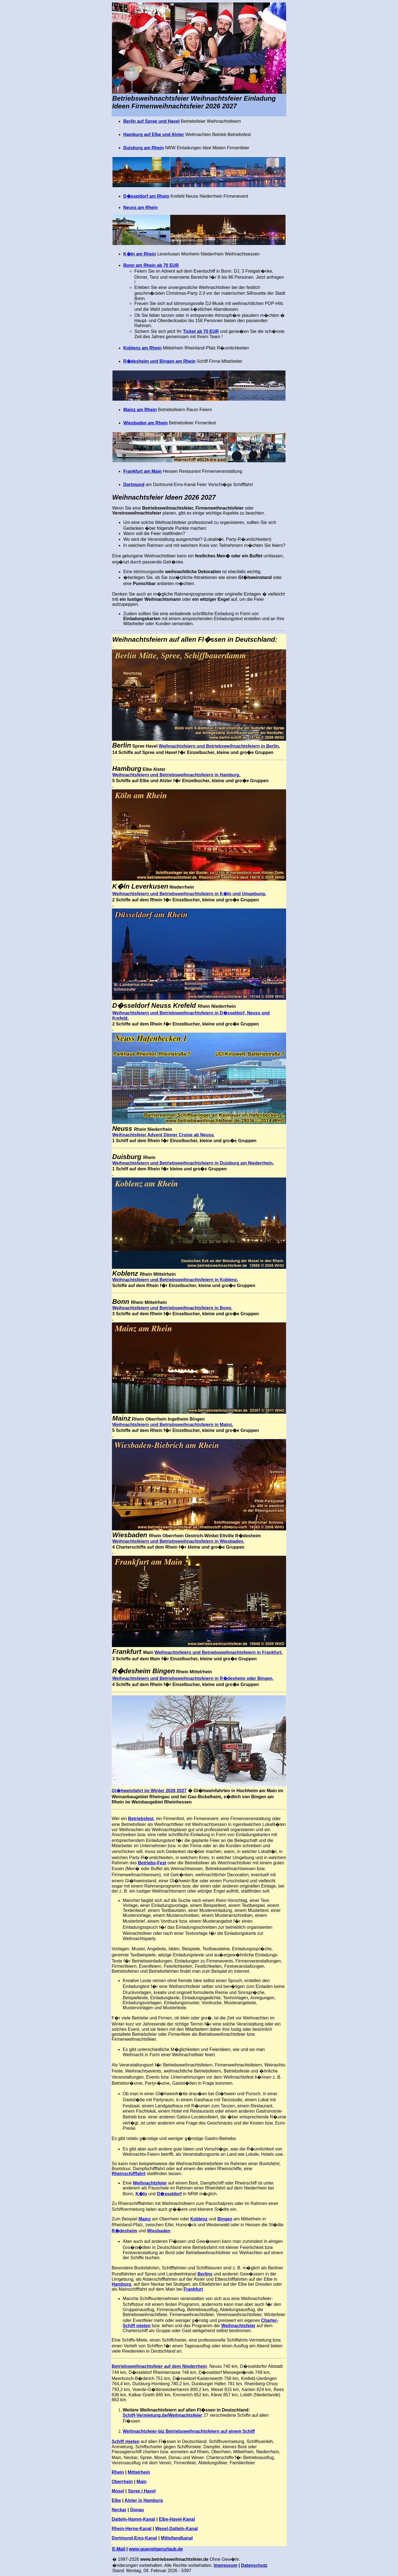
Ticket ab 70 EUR (201, 331)
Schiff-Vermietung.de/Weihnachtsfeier (162, 2415)
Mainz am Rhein (140, 409)
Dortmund (133, 484)
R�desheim (124, 2230)
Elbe (116, 2500)
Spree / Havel (142, 2491)
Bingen (224, 2219)
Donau (137, 2509)
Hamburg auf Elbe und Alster (153, 134)
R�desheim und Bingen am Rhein (159, 361)
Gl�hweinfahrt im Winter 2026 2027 (149, 1790)
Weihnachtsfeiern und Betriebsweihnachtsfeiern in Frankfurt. (219, 1652)
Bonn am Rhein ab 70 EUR (151, 265)
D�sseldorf (169, 2193)
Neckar (119, 2509)
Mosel (118, 2491)
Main (141, 2481)
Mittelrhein (139, 2472)
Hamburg (121, 2284)
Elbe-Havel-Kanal (177, 2519)
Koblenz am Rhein (142, 348)
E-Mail (118, 2549)
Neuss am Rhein (140, 207)
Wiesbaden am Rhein (145, 423)
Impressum (225, 2565)
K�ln (141, 2193)
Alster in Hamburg (144, 2500)
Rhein (118, 2472)
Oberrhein (122, 2481)
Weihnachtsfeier (150, 2183)
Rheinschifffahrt (129, 2173)
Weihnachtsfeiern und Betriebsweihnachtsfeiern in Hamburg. (176, 774)
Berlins (204, 2274)
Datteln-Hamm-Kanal (133, 2519)
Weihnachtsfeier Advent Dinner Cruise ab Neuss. (163, 1134)
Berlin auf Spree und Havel (151, 121)
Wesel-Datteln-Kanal (176, 2528)
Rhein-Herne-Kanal (131, 2528)
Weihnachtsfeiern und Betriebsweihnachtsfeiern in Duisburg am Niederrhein (192, 1163)
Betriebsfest (140, 1818)
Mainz (144, 2219)
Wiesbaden (158, 2230)
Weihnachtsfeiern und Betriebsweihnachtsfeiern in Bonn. (172, 1308)
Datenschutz (254, 2565)
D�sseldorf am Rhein (146, 196)
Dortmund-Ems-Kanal (134, 2538)
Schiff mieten (125, 2441)
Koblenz (199, 2219)
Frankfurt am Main (142, 471)
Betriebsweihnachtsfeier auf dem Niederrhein (159, 2366)
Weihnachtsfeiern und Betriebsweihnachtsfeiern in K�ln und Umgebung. (189, 893)
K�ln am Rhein (139, 254)
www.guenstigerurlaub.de (156, 2549)
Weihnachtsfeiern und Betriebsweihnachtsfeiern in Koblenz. (175, 1279)
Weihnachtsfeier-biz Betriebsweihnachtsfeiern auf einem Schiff (189, 2431)
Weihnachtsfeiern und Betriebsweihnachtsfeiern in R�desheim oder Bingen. (193, 1678)
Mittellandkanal (177, 2538)
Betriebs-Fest (152, 1862)
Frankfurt (193, 2289)
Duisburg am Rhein (143, 147)
